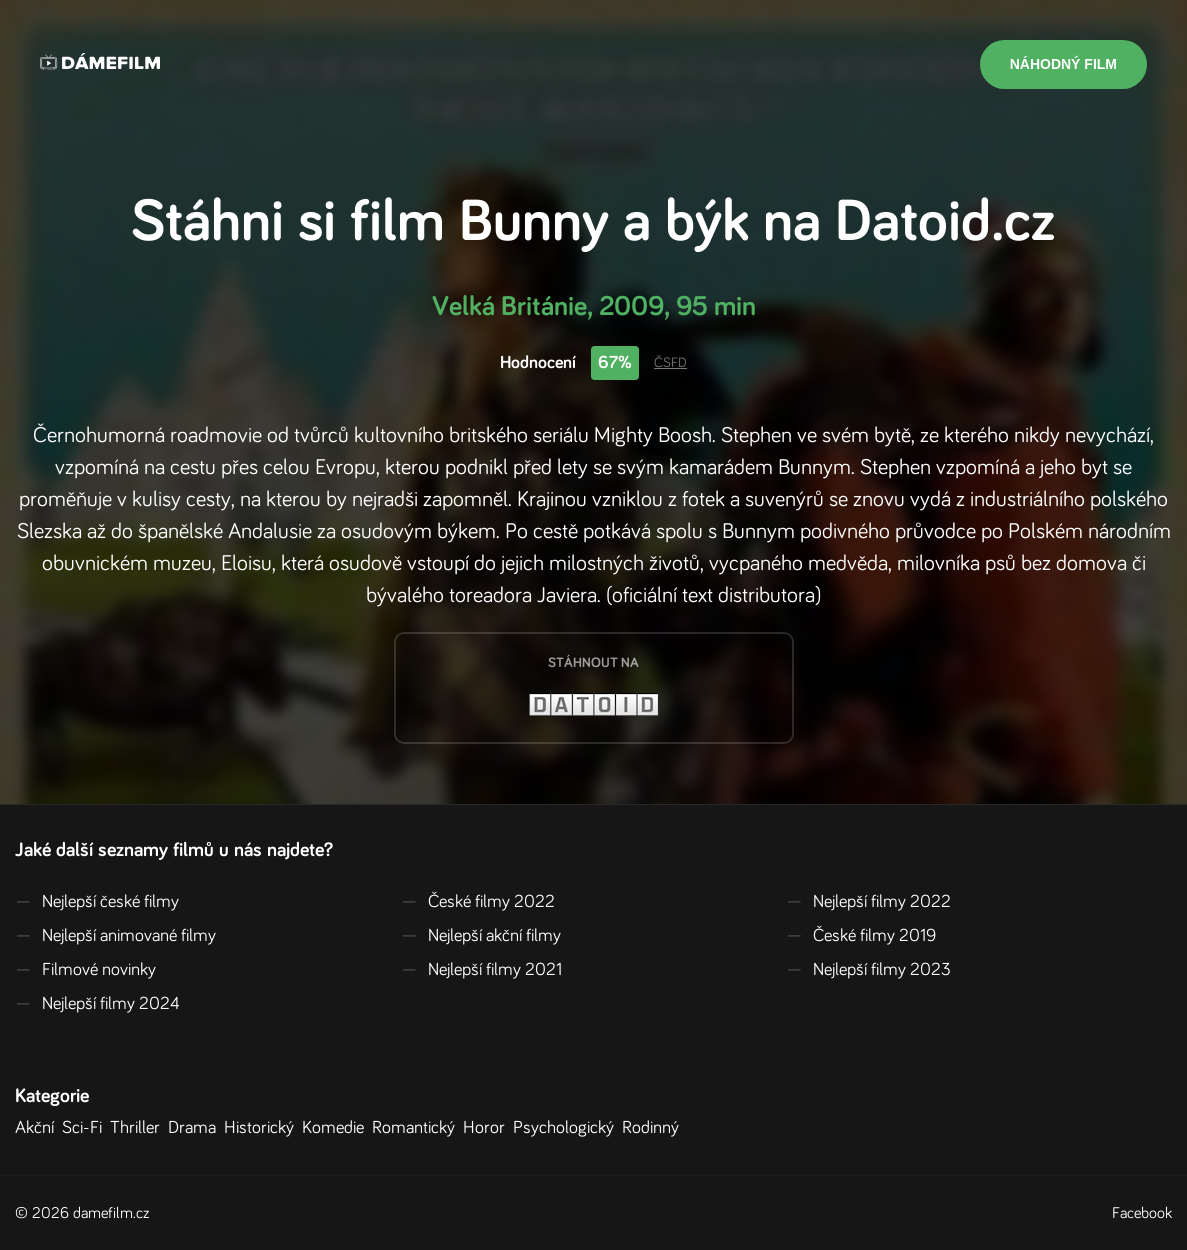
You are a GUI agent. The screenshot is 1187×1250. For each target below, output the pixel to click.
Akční (38, 1128)
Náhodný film (1063, 64)
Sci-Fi (86, 1128)
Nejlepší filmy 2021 (481, 970)
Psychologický (567, 1128)
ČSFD (670, 363)
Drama (196, 1128)
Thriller (139, 1128)
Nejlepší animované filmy (115, 936)
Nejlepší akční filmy (481, 936)
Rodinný (654, 1128)
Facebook (1142, 1213)
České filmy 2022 (478, 902)
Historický (263, 1128)
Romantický (417, 1128)
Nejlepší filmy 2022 (868, 902)
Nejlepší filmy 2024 (97, 1004)
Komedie (337, 1128)
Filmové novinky (85, 970)
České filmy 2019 (861, 936)
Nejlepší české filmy (97, 902)
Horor (488, 1128)
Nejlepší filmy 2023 (868, 970)
